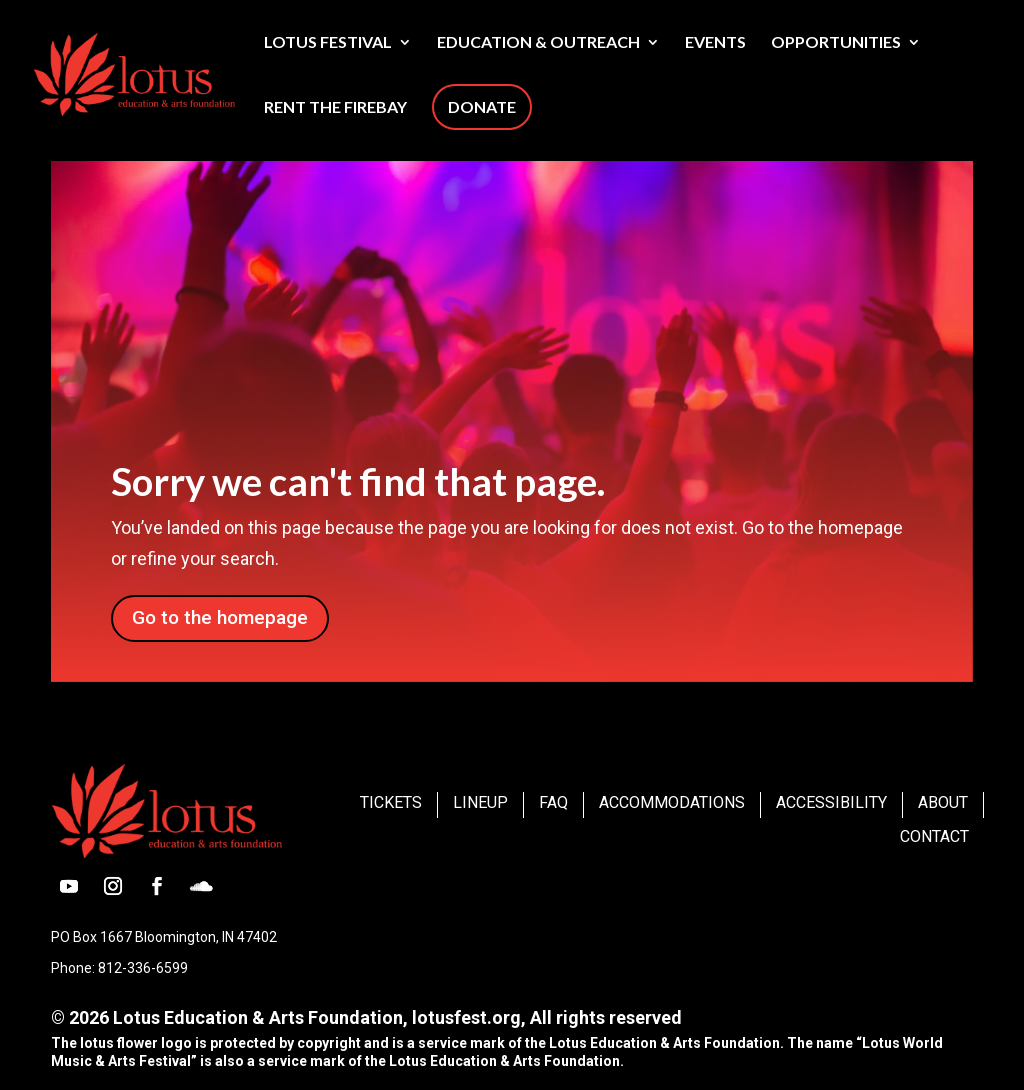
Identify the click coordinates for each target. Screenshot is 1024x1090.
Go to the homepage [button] (220, 617)
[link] (183, 72)
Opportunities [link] (836, 43)
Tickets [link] (391, 802)
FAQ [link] (553, 802)
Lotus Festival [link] (328, 43)
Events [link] (715, 43)
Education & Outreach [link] (538, 43)
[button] (69, 886)
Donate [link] (482, 106)
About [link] (943, 802)
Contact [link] (934, 836)
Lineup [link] (480, 802)
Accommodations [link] (672, 802)
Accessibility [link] (831, 802)
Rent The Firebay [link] (335, 108)
